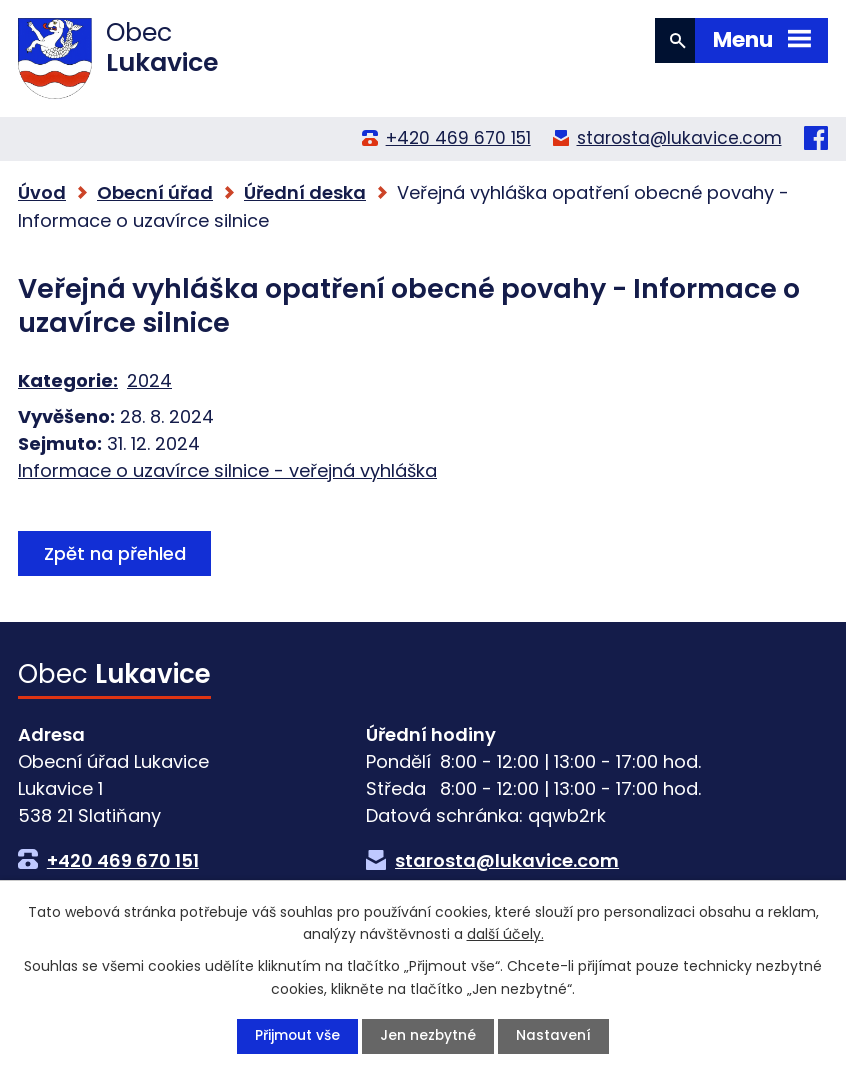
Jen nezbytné (428, 1036)
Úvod (42, 192)
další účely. (505, 933)
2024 (149, 380)
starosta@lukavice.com (679, 138)
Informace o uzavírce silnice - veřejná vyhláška (227, 470)
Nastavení (554, 1036)
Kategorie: (68, 380)
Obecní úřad (155, 192)
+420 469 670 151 (458, 138)
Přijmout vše (297, 1036)
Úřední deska (305, 192)
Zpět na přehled (116, 553)
